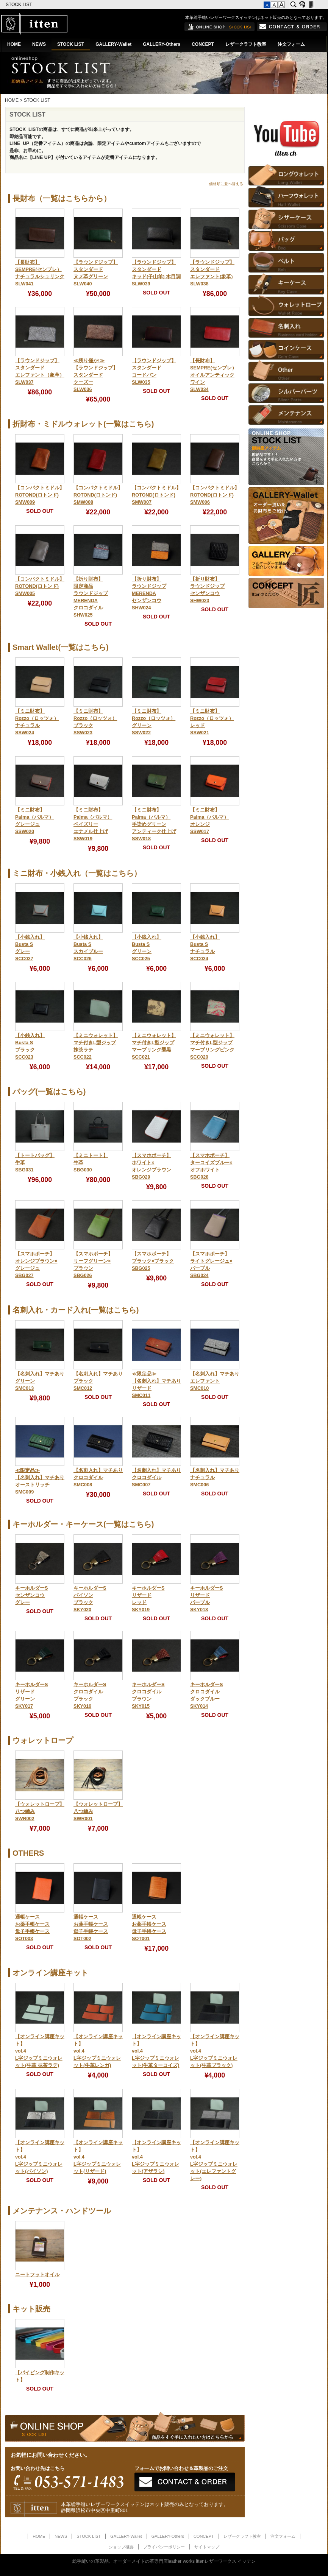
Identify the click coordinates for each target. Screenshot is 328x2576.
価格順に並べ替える (226, 184)
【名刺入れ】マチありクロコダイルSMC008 (98, 1477)
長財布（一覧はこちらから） (61, 198)
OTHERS (28, 1853)
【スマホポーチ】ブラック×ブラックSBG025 (153, 1261)
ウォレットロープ (42, 1740)
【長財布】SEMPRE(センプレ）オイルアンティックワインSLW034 (213, 375)
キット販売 (31, 2309)
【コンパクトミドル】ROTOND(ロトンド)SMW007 (156, 495)
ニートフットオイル (37, 2274)
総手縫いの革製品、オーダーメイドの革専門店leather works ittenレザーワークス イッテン (164, 2561)
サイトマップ (206, 2547)
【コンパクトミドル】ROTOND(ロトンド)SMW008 (98, 495)
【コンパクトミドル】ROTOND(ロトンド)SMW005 (39, 586)
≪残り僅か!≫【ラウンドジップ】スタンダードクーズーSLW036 (95, 375)
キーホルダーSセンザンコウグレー (31, 1595)
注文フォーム (291, 44)
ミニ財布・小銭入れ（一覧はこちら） (76, 873)
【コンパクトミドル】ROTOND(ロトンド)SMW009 (39, 495)
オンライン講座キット (50, 1973)
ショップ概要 (121, 2547)
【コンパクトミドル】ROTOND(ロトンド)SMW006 (214, 495)
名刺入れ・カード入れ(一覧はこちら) (75, 1310)
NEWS (39, 44)
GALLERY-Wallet (113, 44)
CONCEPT (203, 44)
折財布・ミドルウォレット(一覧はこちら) (83, 424)
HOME (14, 44)
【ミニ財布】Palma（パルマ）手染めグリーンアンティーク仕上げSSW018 (154, 824)
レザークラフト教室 (245, 44)
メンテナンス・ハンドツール (61, 2211)
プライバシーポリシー (164, 2547)
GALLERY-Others (161, 44)
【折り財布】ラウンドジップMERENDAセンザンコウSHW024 (149, 593)
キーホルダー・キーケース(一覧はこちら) (83, 1524)
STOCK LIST (19, 4)
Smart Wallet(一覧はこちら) (60, 647)
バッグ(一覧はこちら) (49, 1091)
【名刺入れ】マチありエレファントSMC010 (214, 1381)
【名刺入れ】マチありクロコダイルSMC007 (156, 1477)
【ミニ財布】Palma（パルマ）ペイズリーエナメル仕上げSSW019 (92, 824)
